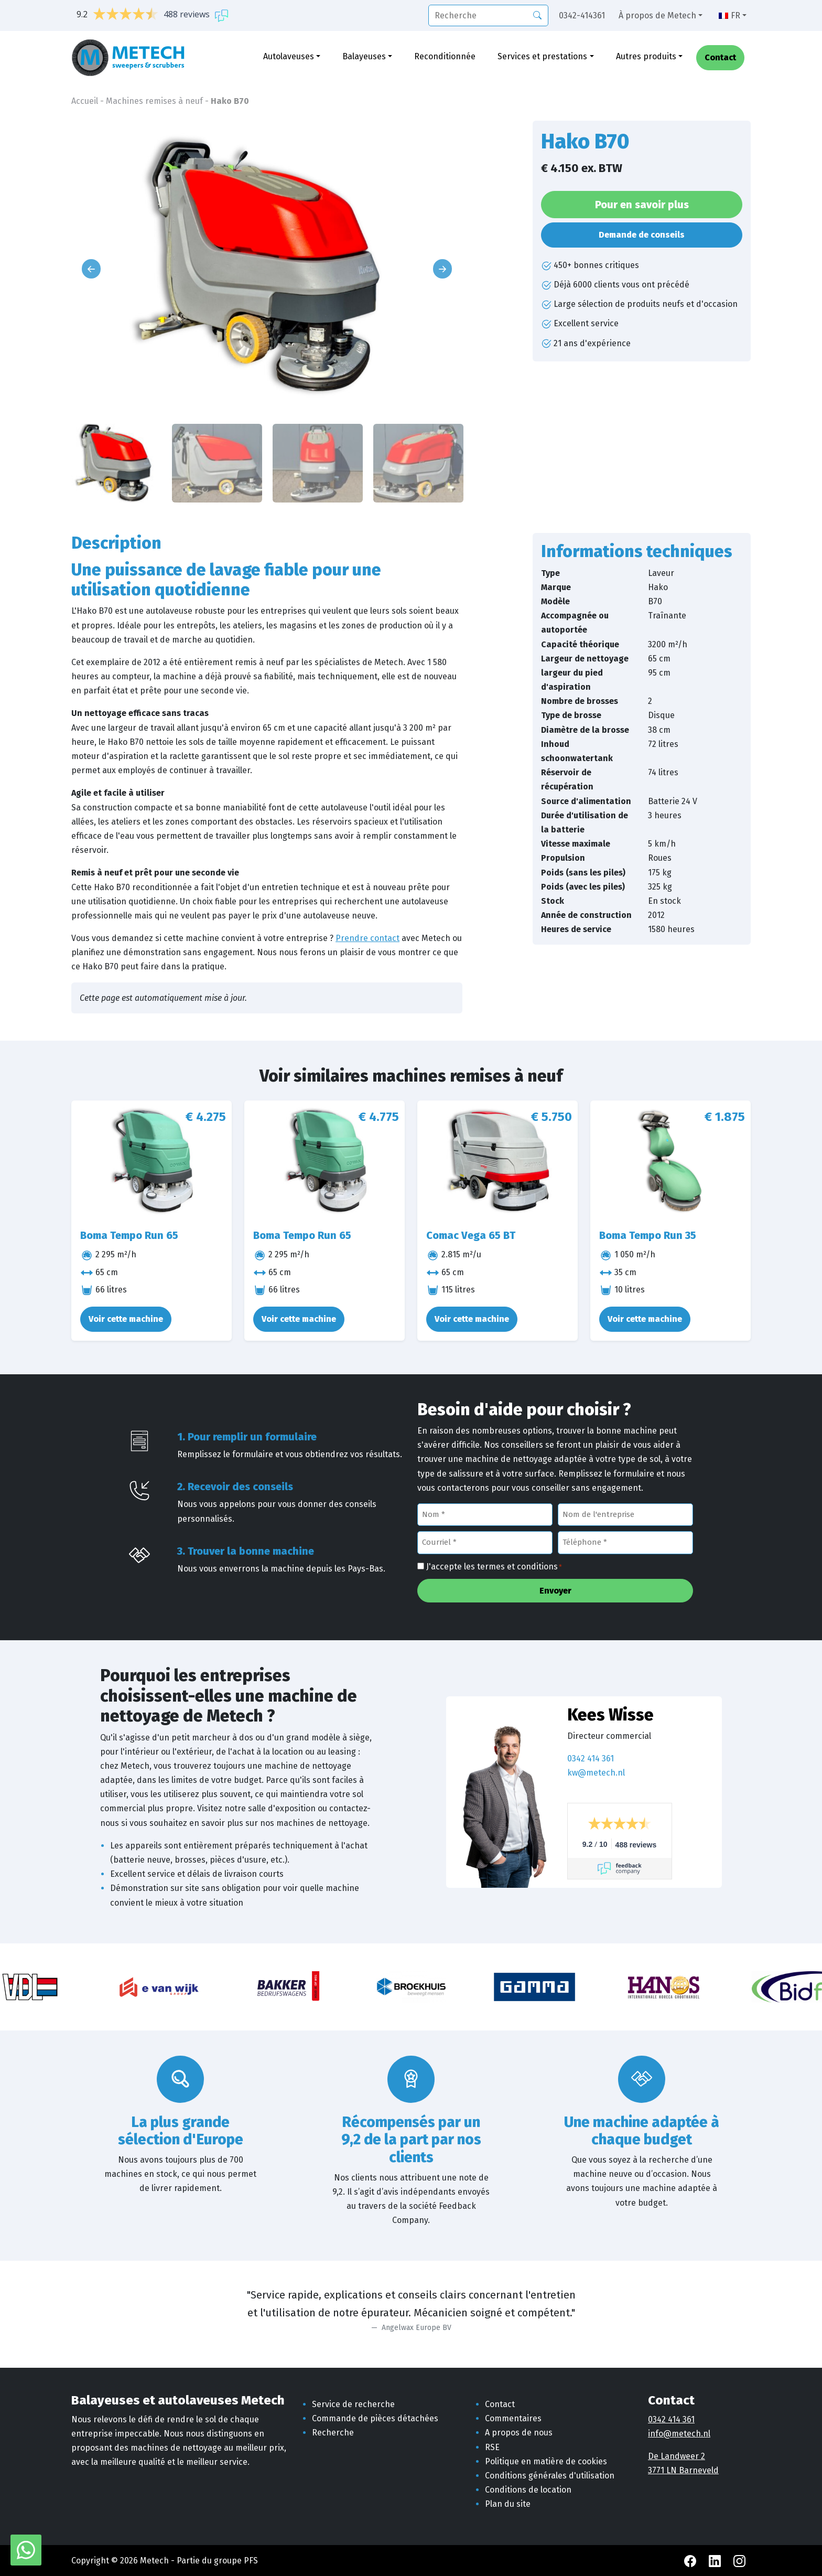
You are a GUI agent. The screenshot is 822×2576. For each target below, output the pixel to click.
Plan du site (508, 2504)
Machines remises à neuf (154, 101)
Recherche (333, 2433)
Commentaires (513, 2418)
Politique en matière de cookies (546, 2461)
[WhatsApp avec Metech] (25, 2549)
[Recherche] (537, 14)
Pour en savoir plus (642, 204)
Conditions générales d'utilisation (549, 2476)
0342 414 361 (590, 1758)
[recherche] (488, 15)
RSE (492, 2447)
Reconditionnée (444, 56)
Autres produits (646, 56)
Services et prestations (542, 56)
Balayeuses (364, 56)
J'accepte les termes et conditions (494, 1567)
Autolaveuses (288, 56)
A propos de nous (519, 2433)
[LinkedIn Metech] (716, 2561)
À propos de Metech (657, 15)
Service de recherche (353, 2404)
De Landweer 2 (676, 2456)
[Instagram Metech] (739, 2561)
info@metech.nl (679, 2434)
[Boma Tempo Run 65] (151, 1161)
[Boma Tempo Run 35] (670, 1161)
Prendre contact (367, 938)
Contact (720, 58)
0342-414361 (582, 15)
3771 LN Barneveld (683, 2470)
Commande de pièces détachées (375, 2418)
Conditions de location (528, 2490)
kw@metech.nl (596, 1773)
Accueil (84, 101)
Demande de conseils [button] (642, 235)
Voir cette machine (126, 1319)
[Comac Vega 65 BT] (497, 1161)
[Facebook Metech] (691, 2561)
